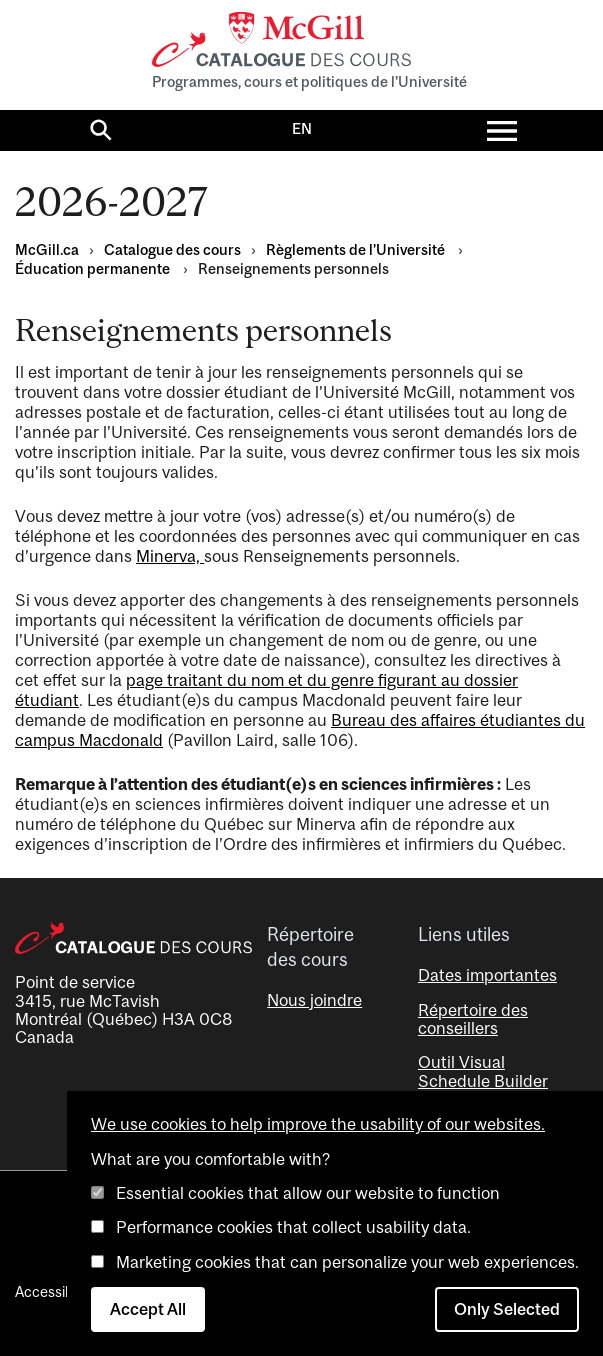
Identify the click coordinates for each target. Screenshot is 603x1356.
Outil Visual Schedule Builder (483, 1071)
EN (302, 128)
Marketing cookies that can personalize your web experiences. (347, 1262)
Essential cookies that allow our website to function (308, 1193)
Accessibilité (55, 1291)
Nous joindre (314, 1000)
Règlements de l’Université (357, 249)
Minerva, (170, 556)
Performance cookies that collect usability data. (293, 1227)
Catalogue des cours (172, 249)
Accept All (148, 1309)
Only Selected (507, 1309)
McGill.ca (47, 249)
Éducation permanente (94, 268)
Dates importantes (487, 975)
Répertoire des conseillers (473, 1019)
